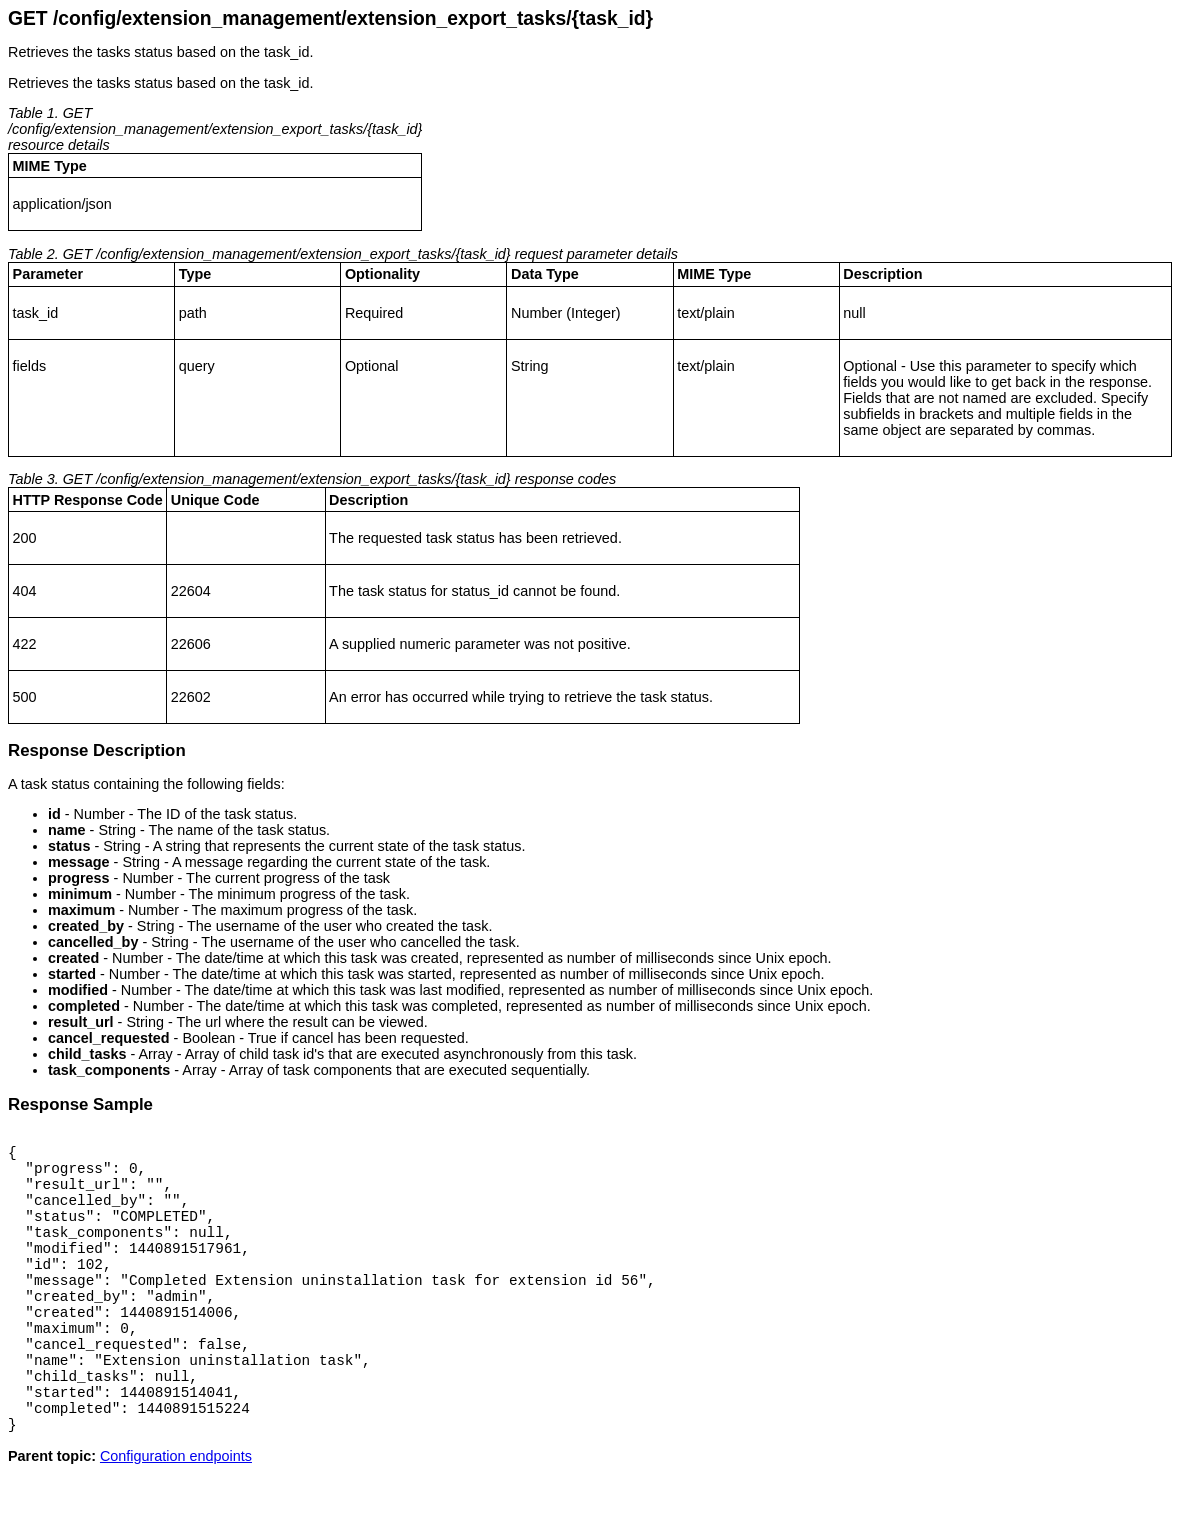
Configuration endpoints (176, 1513)
